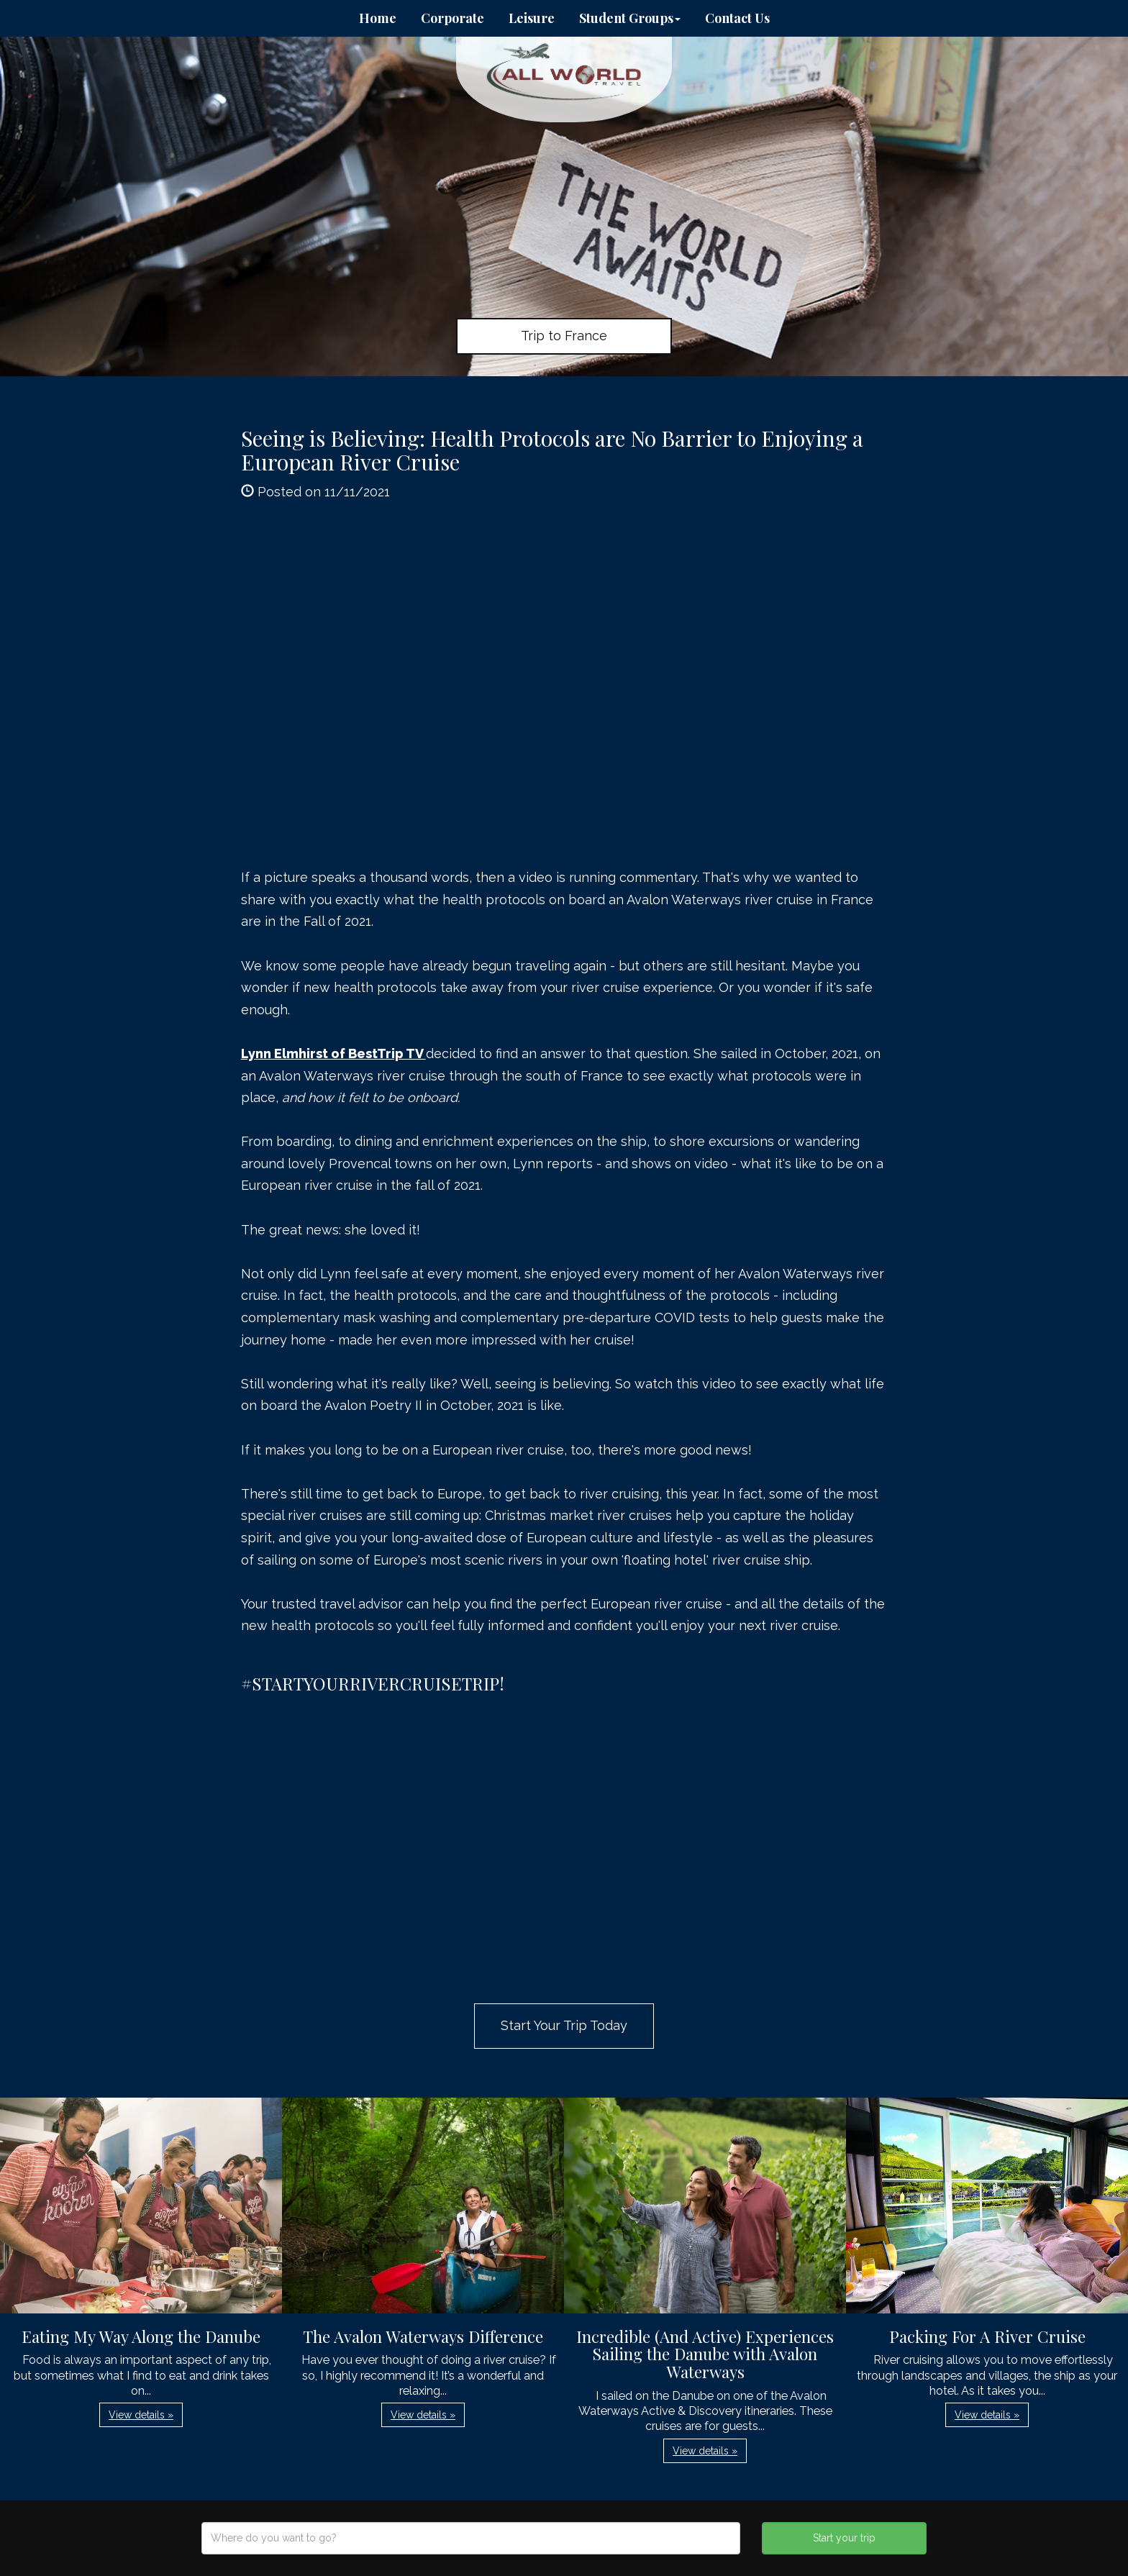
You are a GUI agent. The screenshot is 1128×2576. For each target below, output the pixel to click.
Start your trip (844, 2538)
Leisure (532, 18)
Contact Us (737, 18)
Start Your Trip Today (564, 2025)
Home (377, 18)
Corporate (452, 18)
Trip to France (564, 335)
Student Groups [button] (630, 18)
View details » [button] (141, 2415)
